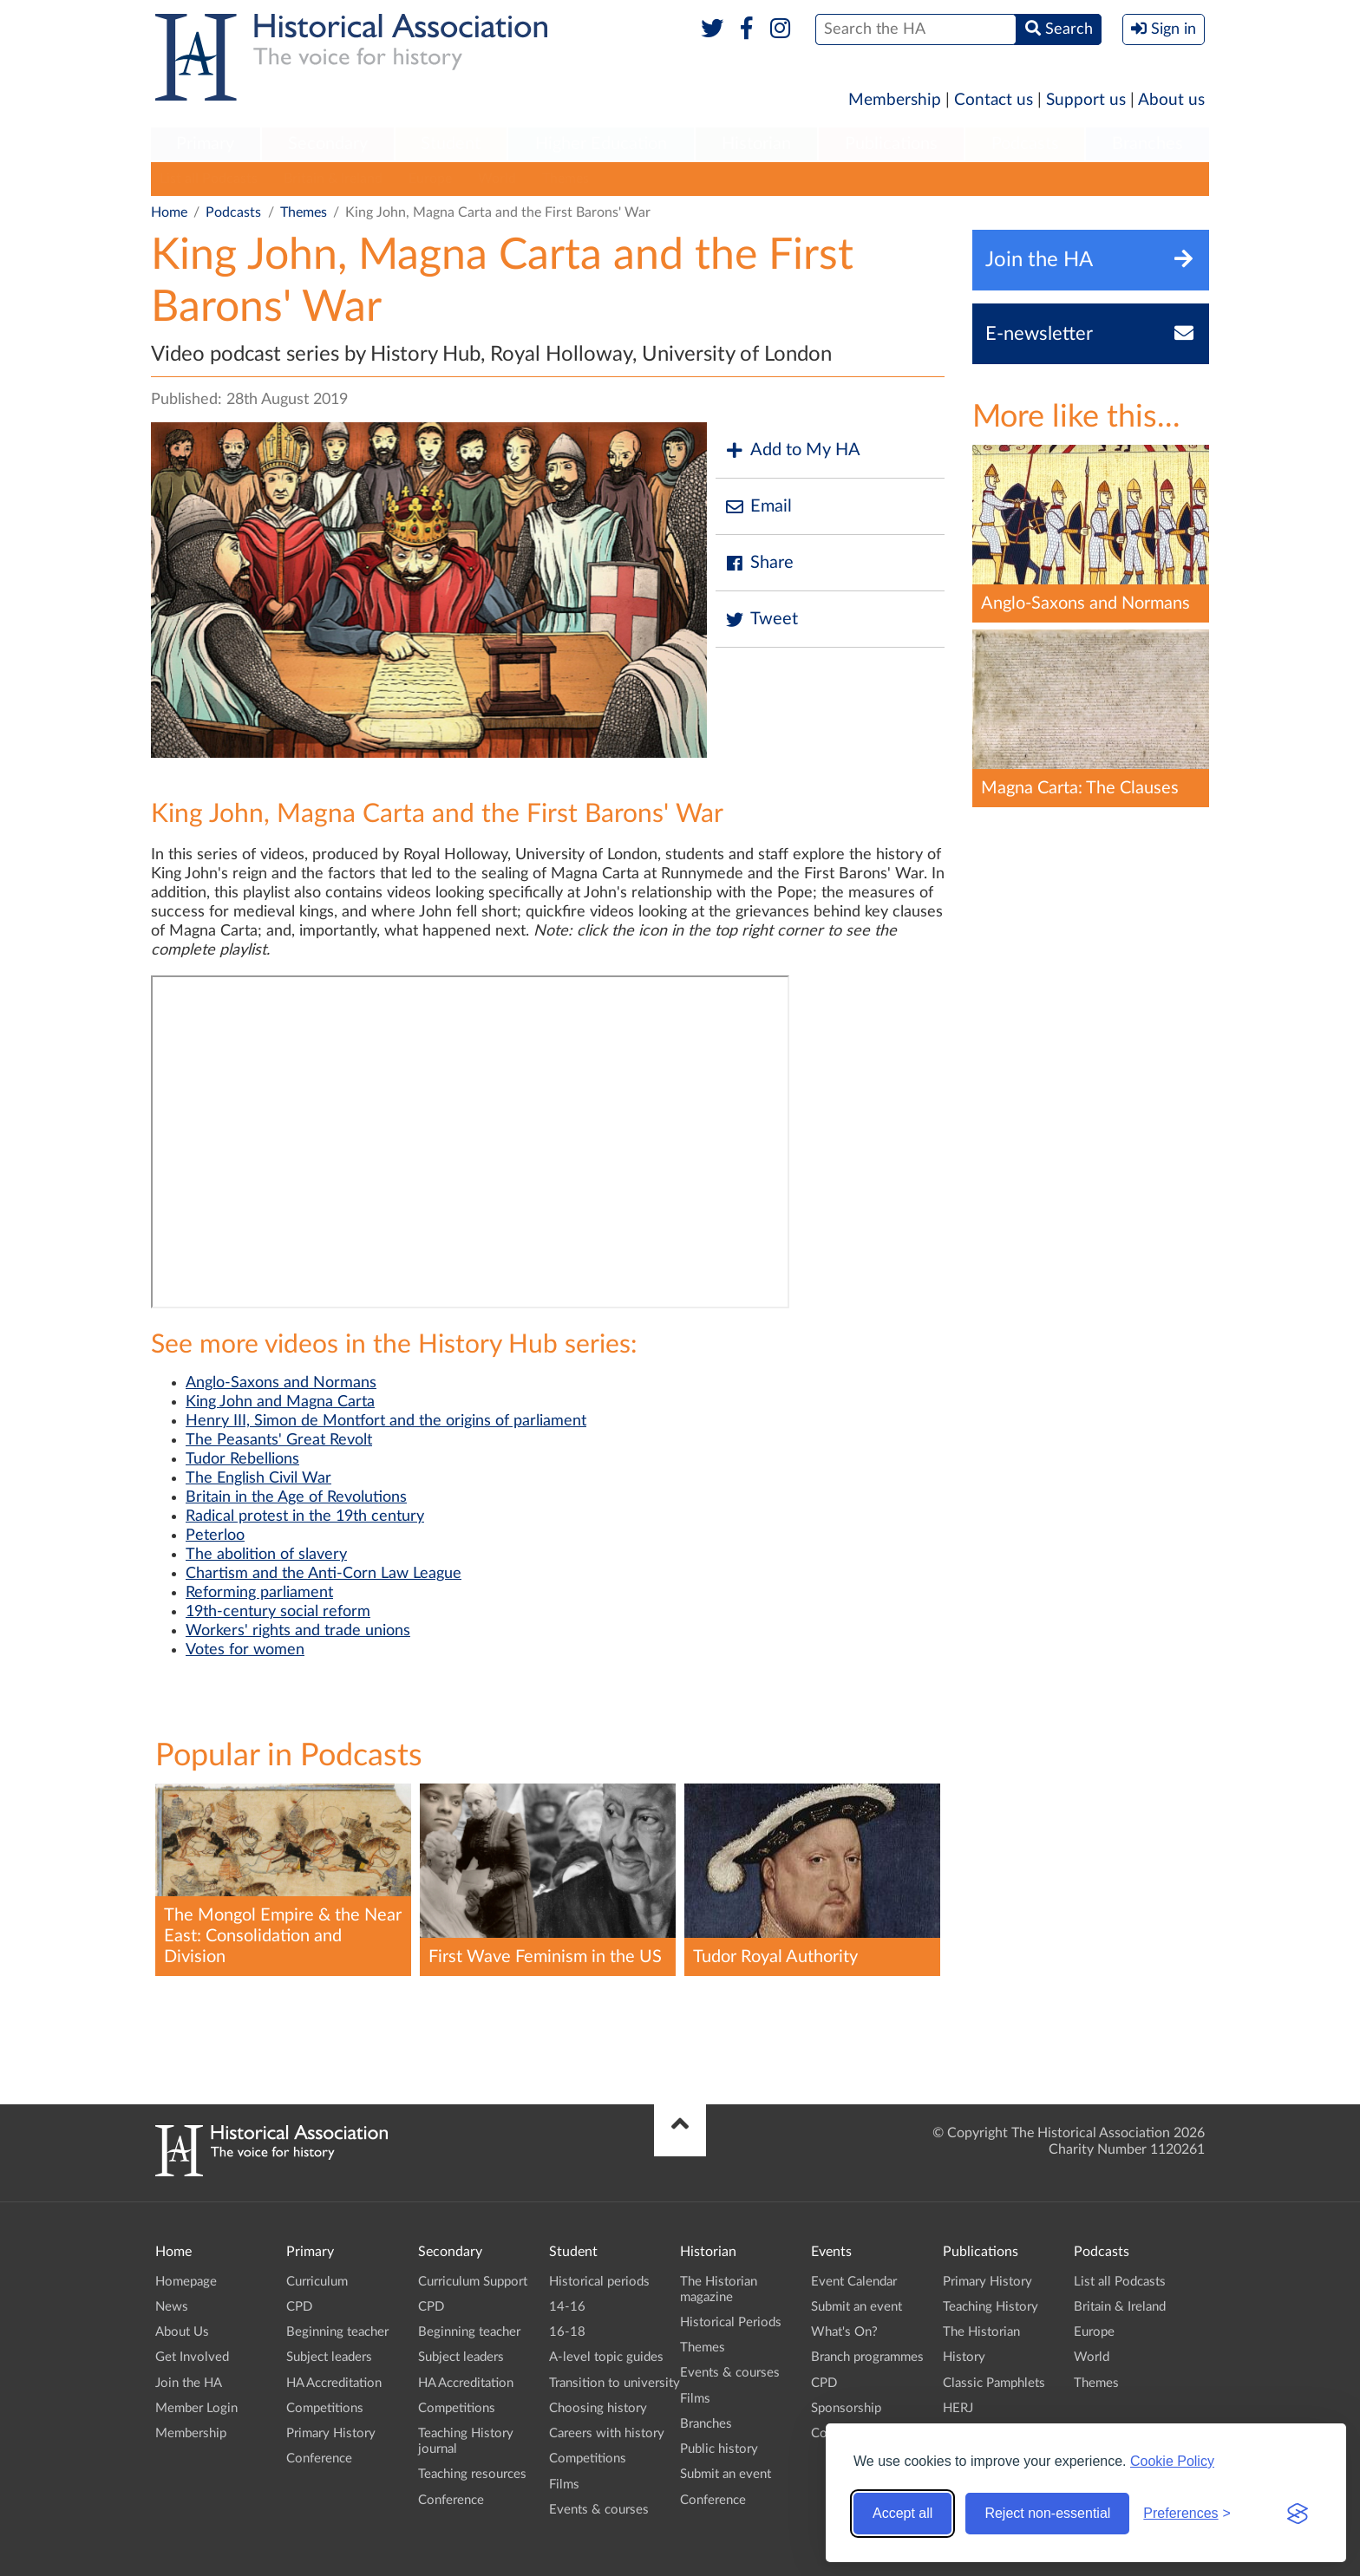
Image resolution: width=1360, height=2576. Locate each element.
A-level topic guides (606, 2357)
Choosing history (598, 2408)
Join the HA (188, 2383)
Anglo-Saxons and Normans (281, 1383)
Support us (1086, 100)
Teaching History (990, 2306)
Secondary (328, 144)
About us (1171, 100)
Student (451, 144)
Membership (894, 100)
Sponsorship (846, 2408)
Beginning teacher (337, 2331)
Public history (719, 2448)
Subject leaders (329, 2357)
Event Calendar (854, 2281)
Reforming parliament (259, 1593)
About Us (182, 2331)
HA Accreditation (334, 2383)
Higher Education (601, 144)
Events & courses (599, 2509)
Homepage (186, 2281)
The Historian (981, 2331)
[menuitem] (205, 144)
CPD (299, 2306)
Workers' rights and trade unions (298, 1631)
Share (759, 563)
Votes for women (245, 1650)
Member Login (196, 2408)
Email (758, 507)
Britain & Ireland (333, 179)
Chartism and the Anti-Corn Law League (323, 1573)
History (964, 2357)
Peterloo (215, 1535)
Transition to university (614, 2383)
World (497, 179)
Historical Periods (730, 2322)
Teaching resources (472, 2474)
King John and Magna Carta (280, 1402)
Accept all (902, 2513)
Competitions (324, 2408)
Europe (430, 179)
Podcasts (1025, 144)
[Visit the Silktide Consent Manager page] (1297, 2513)
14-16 (567, 2306)
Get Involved (192, 2357)
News (171, 2306)
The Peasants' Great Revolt (279, 1440)
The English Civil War (258, 1478)
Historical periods (599, 2281)
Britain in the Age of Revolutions (296, 1497)
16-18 (567, 2331)
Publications (891, 144)
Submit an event (725, 2474)
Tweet (761, 619)
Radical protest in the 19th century (305, 1516)
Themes (565, 179)
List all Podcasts (209, 179)
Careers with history (606, 2433)
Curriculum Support (472, 2281)
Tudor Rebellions (242, 1459)
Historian (756, 144)
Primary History (331, 2433)
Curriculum (317, 2281)
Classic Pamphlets (994, 2383)
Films (564, 2484)
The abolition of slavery (266, 1554)
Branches (1147, 144)
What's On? (844, 2331)
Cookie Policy (1172, 2461)
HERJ (958, 2408)
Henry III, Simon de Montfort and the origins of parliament (386, 1421)
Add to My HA (792, 450)
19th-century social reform (278, 1612)
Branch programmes (867, 2357)
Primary (205, 144)
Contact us (993, 100)
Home (169, 212)
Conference (319, 2458)
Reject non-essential (1047, 2513)
